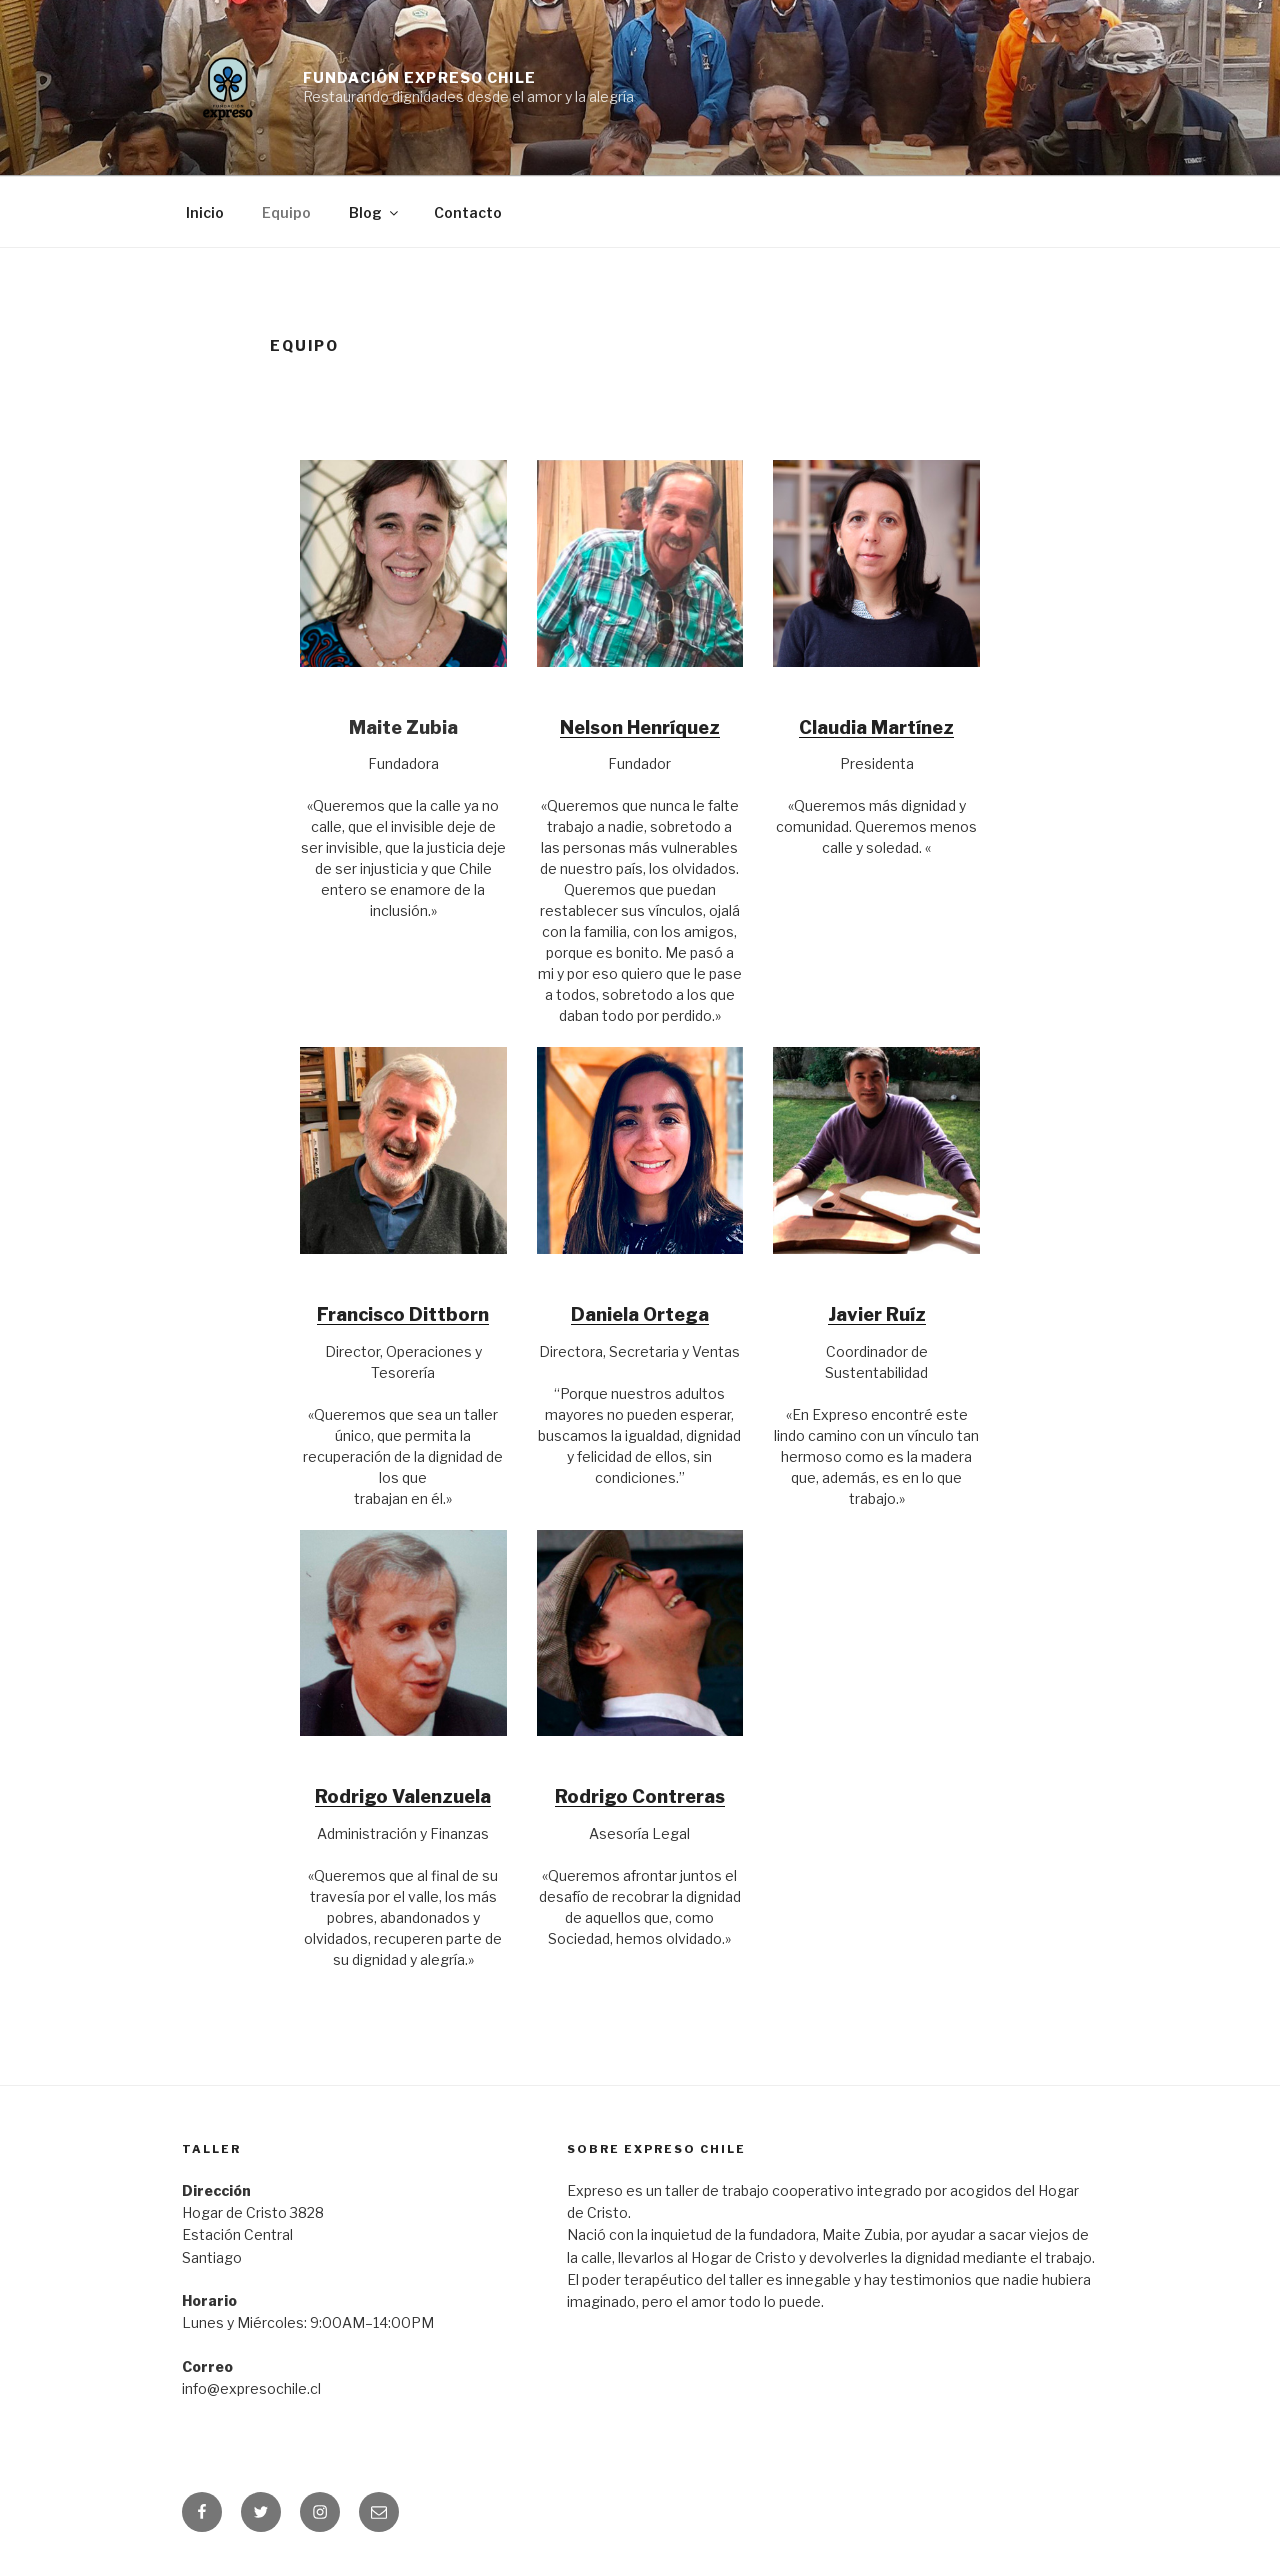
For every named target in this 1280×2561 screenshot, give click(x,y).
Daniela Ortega (640, 1314)
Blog (375, 212)
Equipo (286, 212)
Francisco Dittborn (403, 1314)
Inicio (205, 212)
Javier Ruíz (877, 1314)
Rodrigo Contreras (640, 1796)
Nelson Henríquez (640, 727)
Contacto (468, 212)
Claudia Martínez (876, 727)
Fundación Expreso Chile (419, 77)
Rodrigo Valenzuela (403, 1796)
